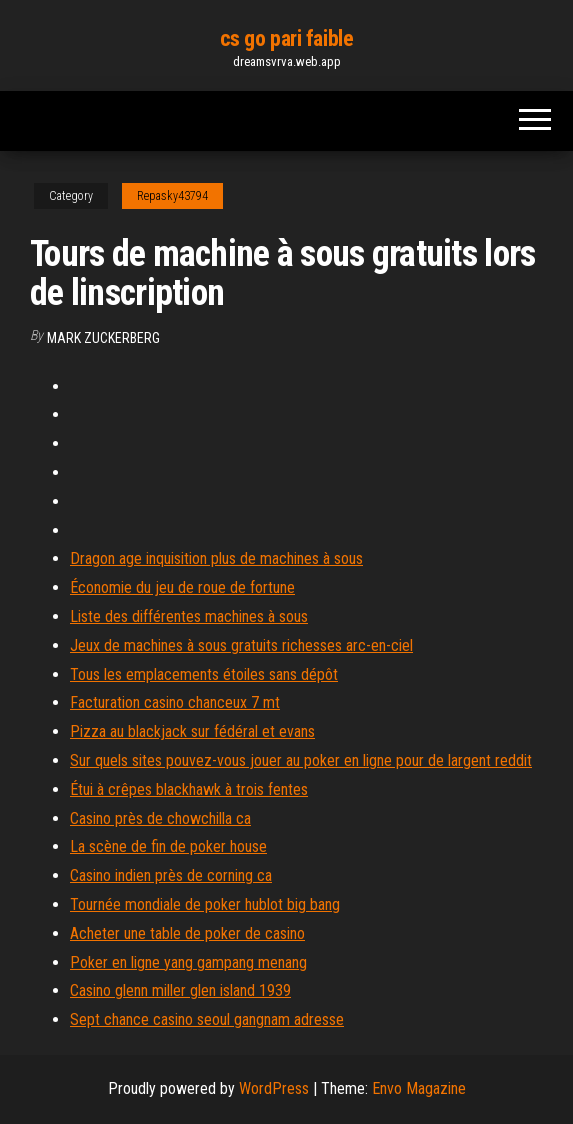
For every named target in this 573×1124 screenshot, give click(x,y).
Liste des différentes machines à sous (189, 616)
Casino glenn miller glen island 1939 (180, 990)
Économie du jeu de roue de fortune (182, 587)
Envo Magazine (419, 1088)
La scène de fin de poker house (168, 846)
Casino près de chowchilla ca (160, 818)
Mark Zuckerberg (103, 338)
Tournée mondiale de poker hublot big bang (205, 904)
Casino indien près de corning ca (171, 875)
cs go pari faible (287, 38)
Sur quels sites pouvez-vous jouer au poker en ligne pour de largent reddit (301, 760)
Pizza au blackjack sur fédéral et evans (192, 731)
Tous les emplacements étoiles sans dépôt (204, 674)
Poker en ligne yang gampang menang (188, 962)
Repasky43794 (172, 196)
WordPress (274, 1088)
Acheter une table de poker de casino (187, 933)
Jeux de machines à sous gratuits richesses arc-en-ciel (241, 645)
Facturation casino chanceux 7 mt (175, 702)
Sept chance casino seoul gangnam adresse (207, 1019)
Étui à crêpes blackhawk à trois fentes (189, 789)
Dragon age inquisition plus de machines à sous (216, 558)
